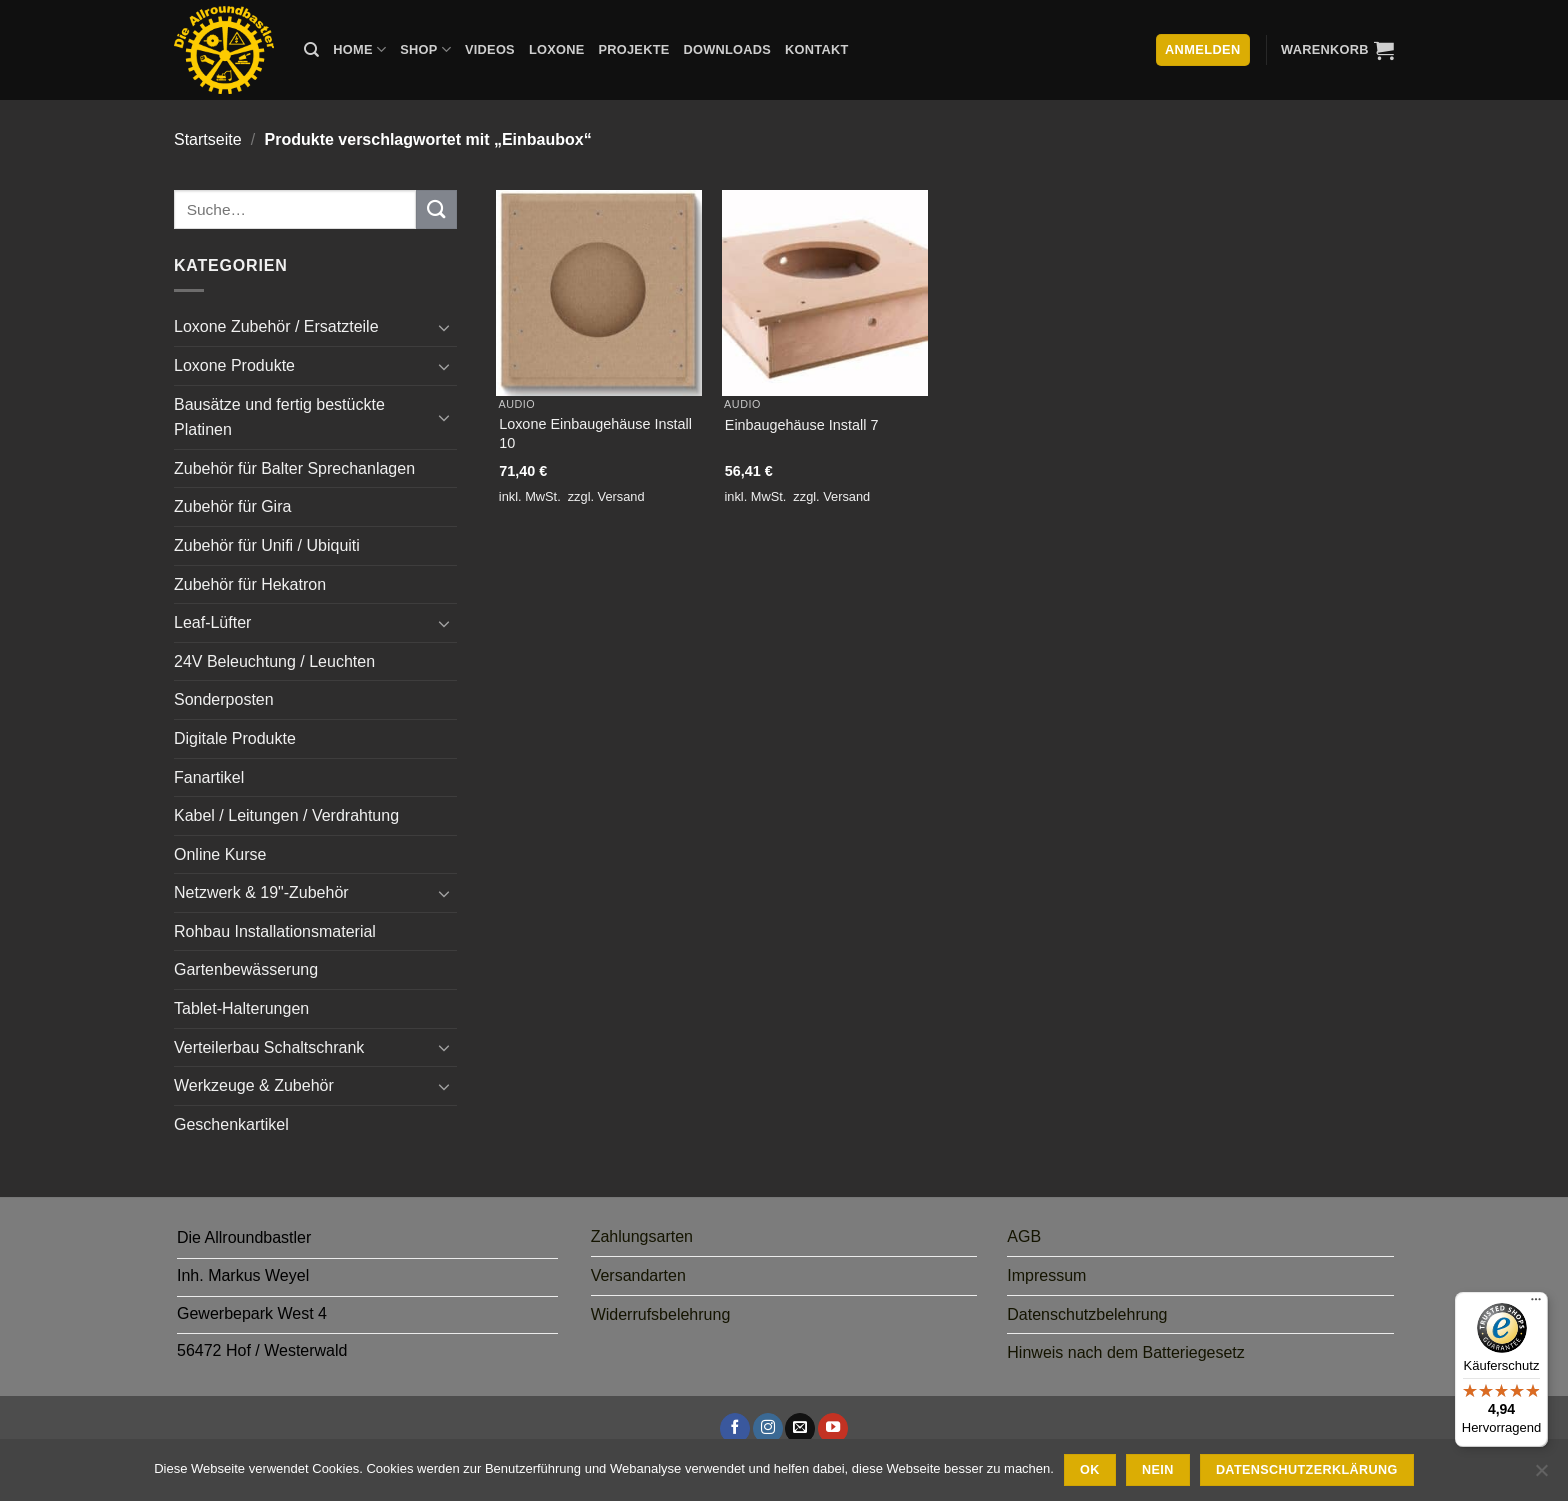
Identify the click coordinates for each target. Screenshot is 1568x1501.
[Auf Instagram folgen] (768, 1428)
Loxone (557, 49)
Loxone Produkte (234, 365)
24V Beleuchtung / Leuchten (274, 661)
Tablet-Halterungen (241, 1008)
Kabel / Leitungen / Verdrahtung (286, 815)
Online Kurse (220, 854)
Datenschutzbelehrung (1087, 1314)
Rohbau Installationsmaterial (275, 931)
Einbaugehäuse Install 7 (802, 425)
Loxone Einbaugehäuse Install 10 (595, 433)
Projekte (633, 49)
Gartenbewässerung (246, 969)
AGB (1024, 1236)
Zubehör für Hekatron (250, 584)
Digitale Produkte (235, 738)
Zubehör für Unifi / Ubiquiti (267, 545)
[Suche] (311, 50)
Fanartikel (209, 777)
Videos (490, 49)
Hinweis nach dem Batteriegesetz (1125, 1352)
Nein (1158, 1470)
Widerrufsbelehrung (661, 1314)
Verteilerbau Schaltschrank (269, 1047)
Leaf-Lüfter (212, 622)
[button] (1337, 50)
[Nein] (1541, 1476)
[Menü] (1536, 1304)
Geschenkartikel (231, 1124)
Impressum (1046, 1275)
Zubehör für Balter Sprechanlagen (294, 468)
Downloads (728, 49)
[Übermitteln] (436, 209)
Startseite (208, 139)
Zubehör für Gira (232, 506)
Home (359, 49)
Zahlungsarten (642, 1236)
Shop (425, 49)
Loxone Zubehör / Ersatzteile (276, 326)
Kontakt (816, 49)
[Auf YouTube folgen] (833, 1428)
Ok (1090, 1470)
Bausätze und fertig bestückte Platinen (279, 417)
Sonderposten (224, 699)
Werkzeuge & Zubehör (254, 1085)
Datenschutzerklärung (1307, 1470)
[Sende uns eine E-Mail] (800, 1428)
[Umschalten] (445, 327)
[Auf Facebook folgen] (735, 1428)
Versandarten (638, 1275)
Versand (621, 496)
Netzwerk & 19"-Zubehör (261, 892)
